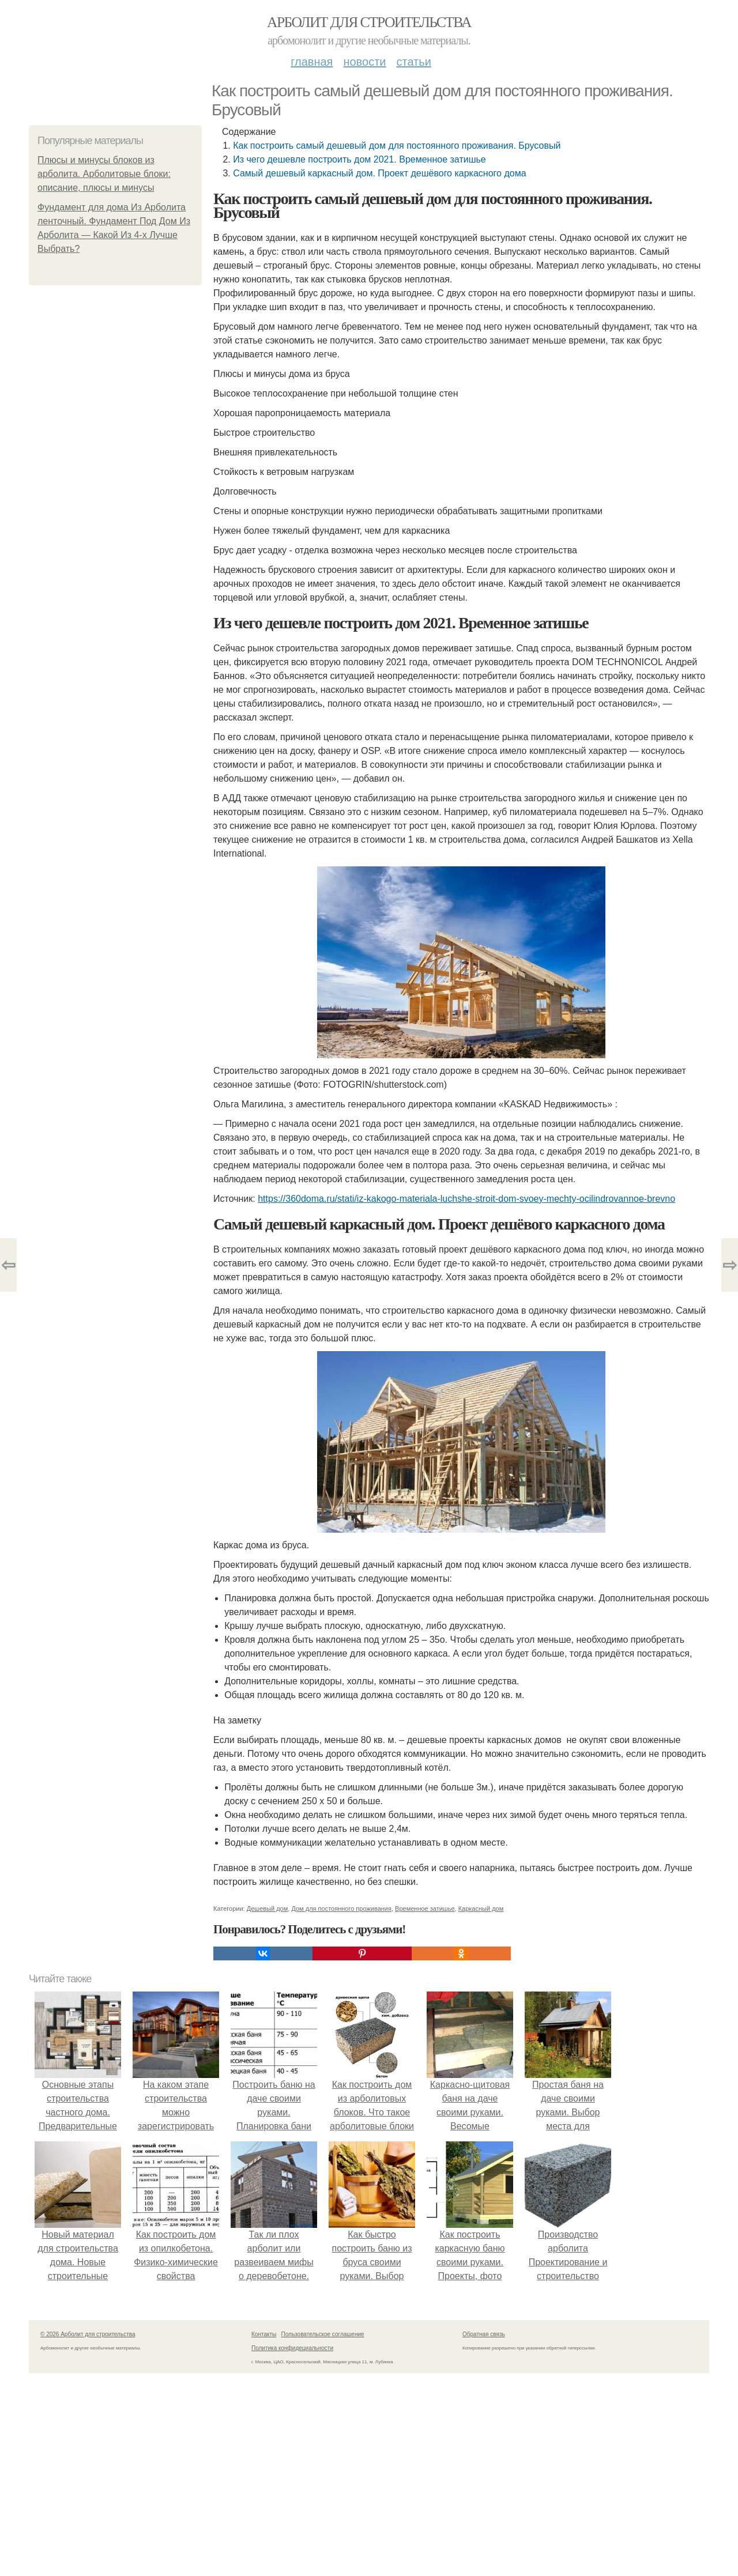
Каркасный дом (481, 1908)
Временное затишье (424, 1908)
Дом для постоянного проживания (341, 1908)
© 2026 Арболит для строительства (87, 2334)
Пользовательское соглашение (322, 2334)
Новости (364, 61)
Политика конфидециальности (292, 2348)
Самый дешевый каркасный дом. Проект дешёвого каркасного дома (379, 173)
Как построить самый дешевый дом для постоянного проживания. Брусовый (396, 145)
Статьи (413, 61)
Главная (312, 61)
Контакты (263, 2334)
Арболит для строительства (369, 22)
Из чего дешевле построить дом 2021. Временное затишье (359, 159)
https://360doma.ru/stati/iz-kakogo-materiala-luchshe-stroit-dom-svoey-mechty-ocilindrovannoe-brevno (466, 1199)
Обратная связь (483, 2334)
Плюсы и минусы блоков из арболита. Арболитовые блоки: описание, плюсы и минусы (104, 174)
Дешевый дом (267, 1908)
